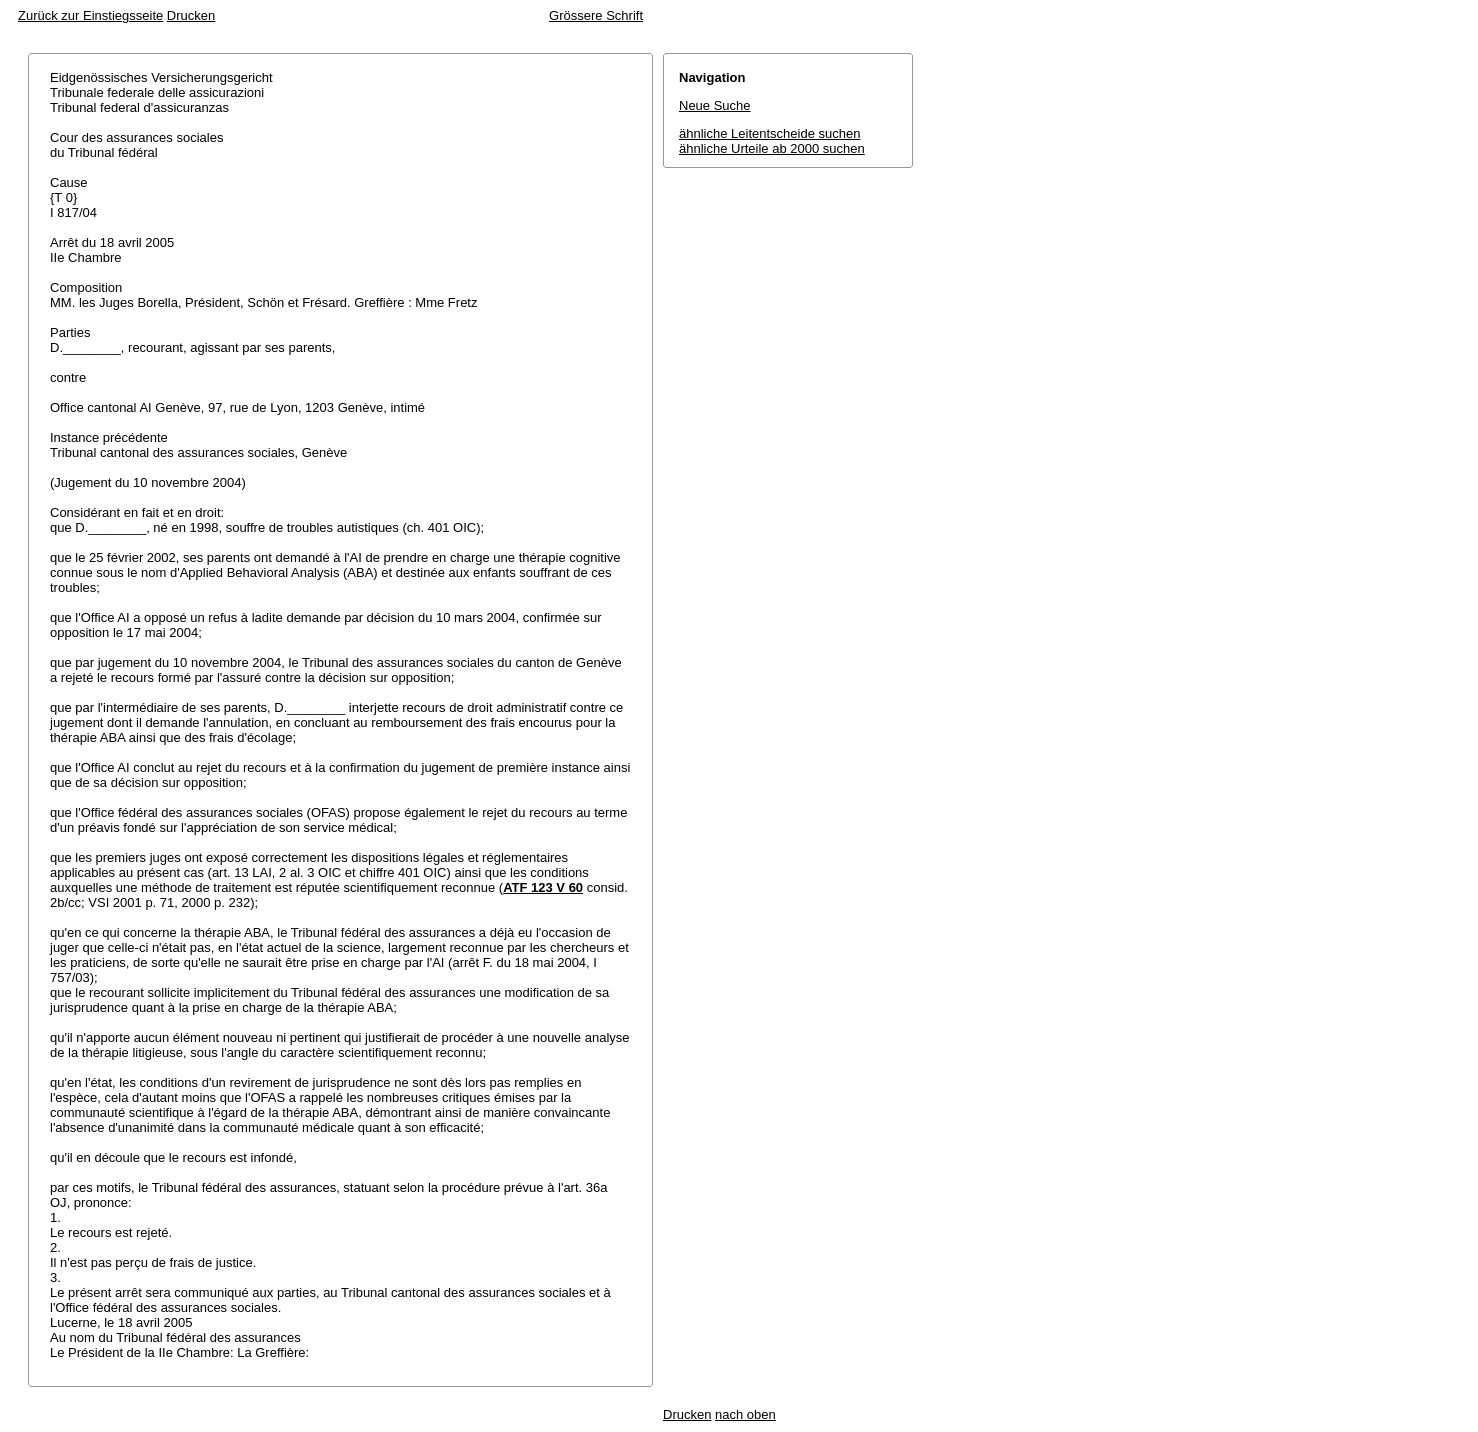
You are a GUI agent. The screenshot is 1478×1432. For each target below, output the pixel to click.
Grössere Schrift (596, 15)
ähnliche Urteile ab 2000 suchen (772, 148)
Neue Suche (715, 105)
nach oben (745, 1414)
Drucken (191, 15)
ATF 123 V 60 (543, 887)
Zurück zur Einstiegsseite (90, 15)
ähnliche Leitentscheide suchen (769, 133)
